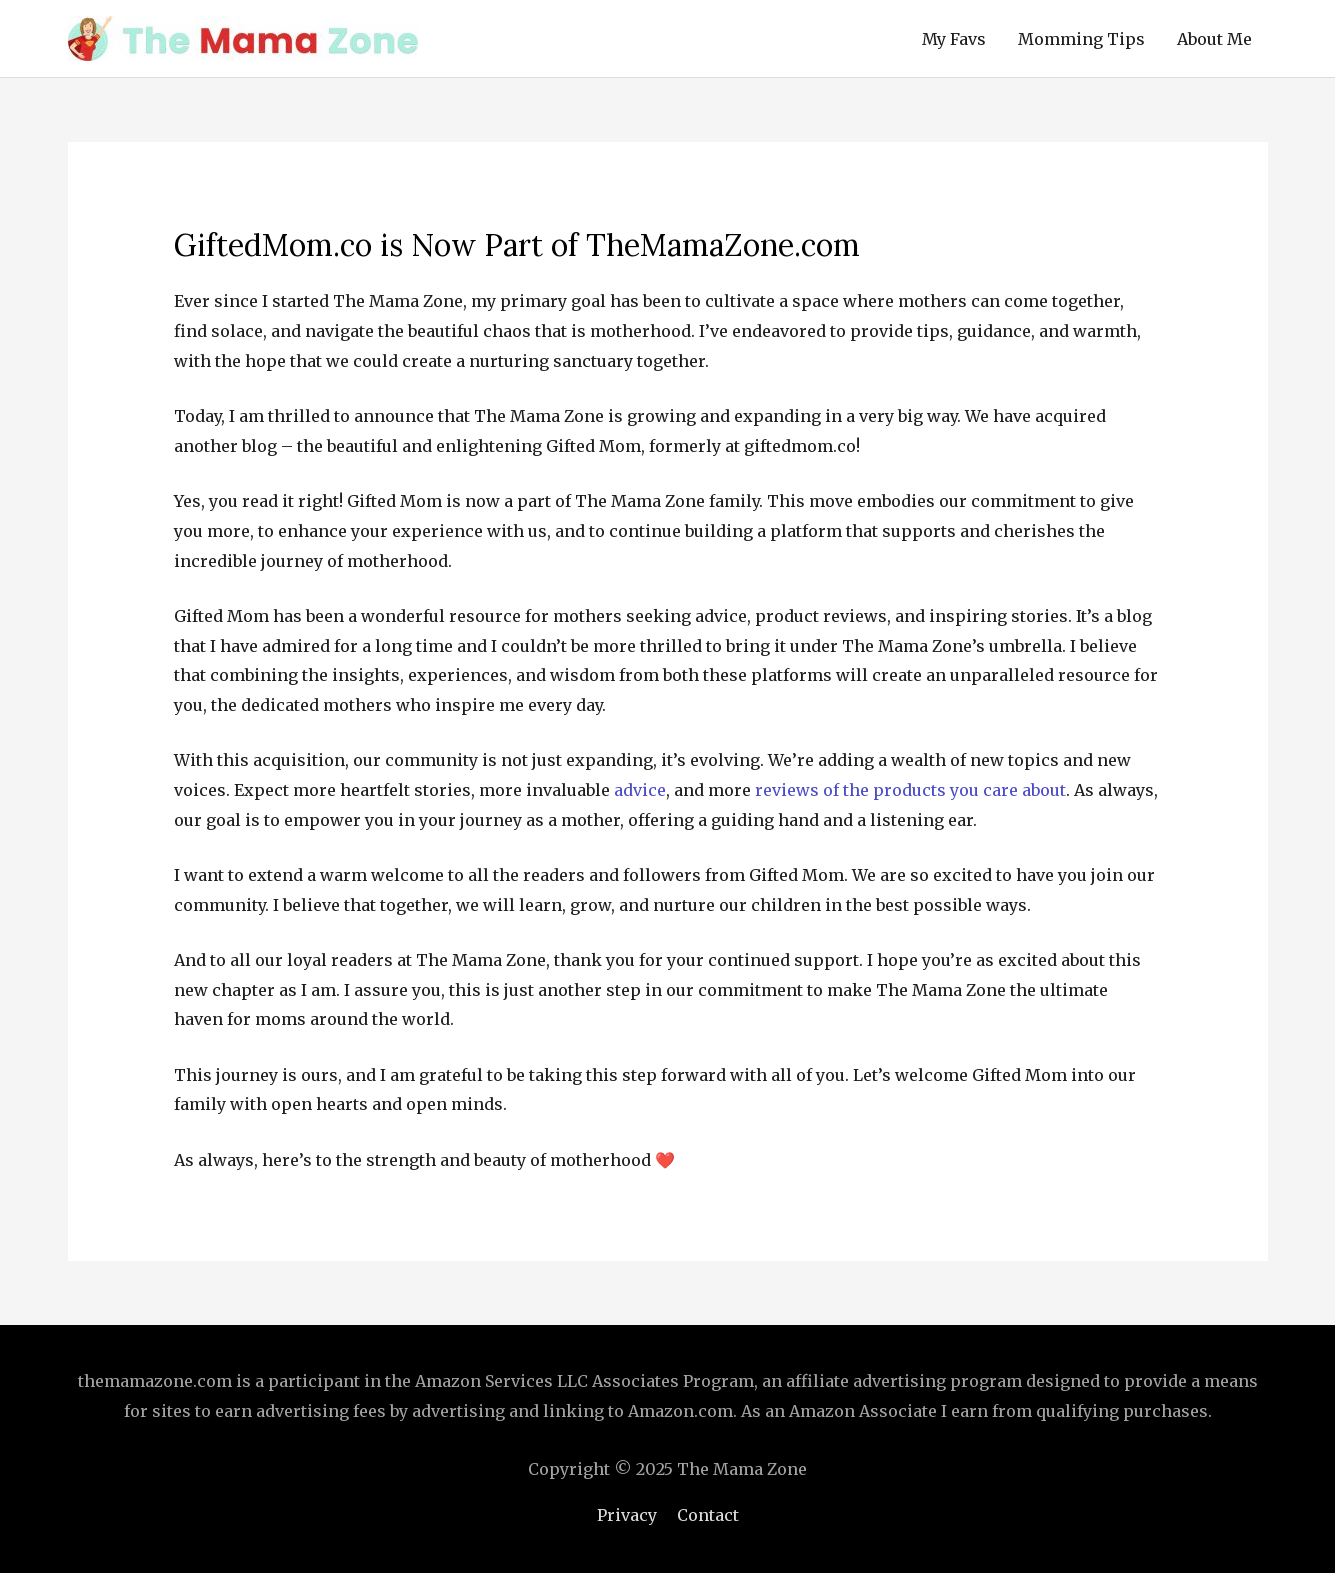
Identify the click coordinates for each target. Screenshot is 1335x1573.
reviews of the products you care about (910, 790)
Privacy (627, 1515)
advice (640, 790)
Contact (708, 1515)
